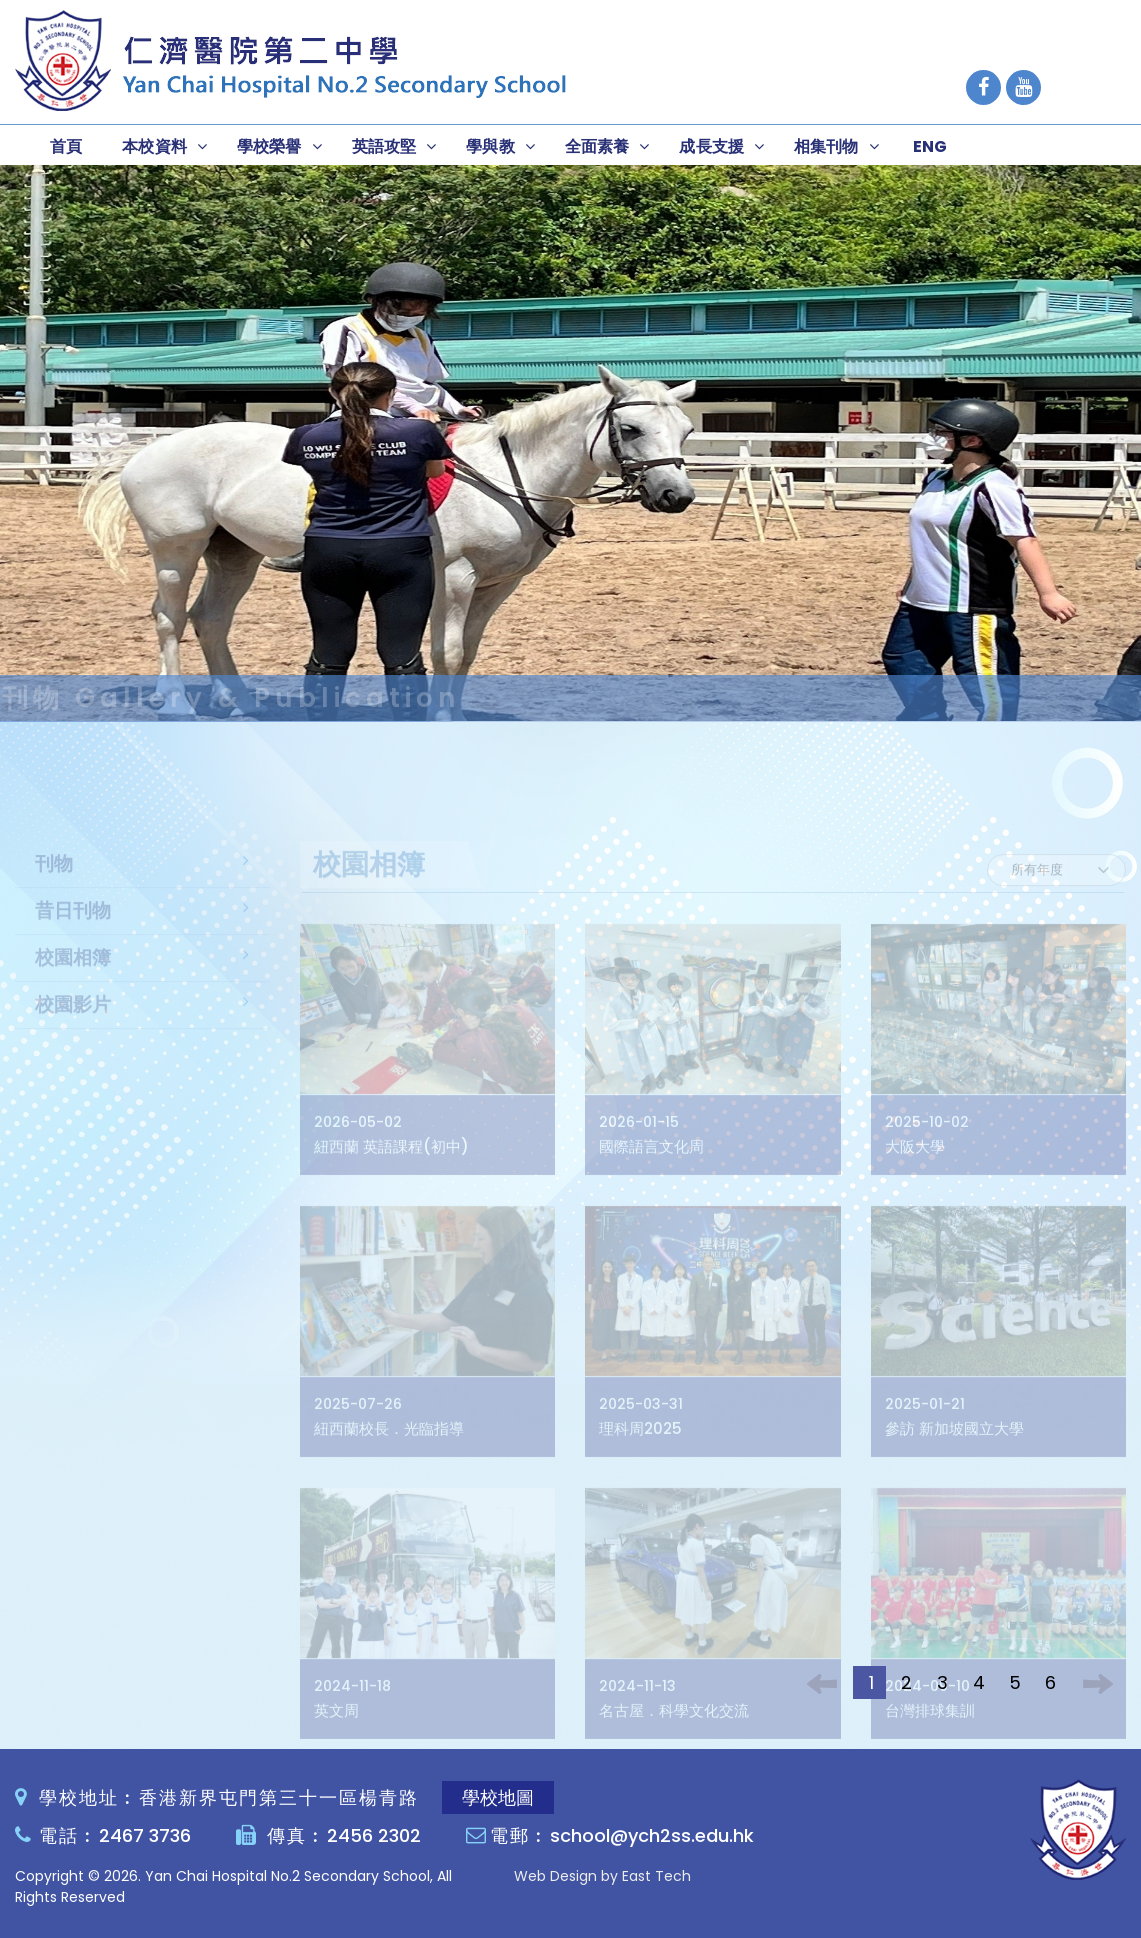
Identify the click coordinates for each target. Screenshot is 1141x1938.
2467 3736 (145, 1835)
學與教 (490, 146)
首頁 (66, 146)
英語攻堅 (384, 146)
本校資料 (154, 146)
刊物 (54, 885)
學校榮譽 (269, 146)
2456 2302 (374, 1835)
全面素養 (597, 146)
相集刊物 (826, 146)
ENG (930, 146)
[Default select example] (1056, 892)
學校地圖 (498, 1797)
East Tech (656, 1876)
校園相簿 (73, 979)
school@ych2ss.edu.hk (652, 1835)
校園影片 (73, 1026)
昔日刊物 (73, 932)
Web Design (555, 1876)
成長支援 (711, 146)
